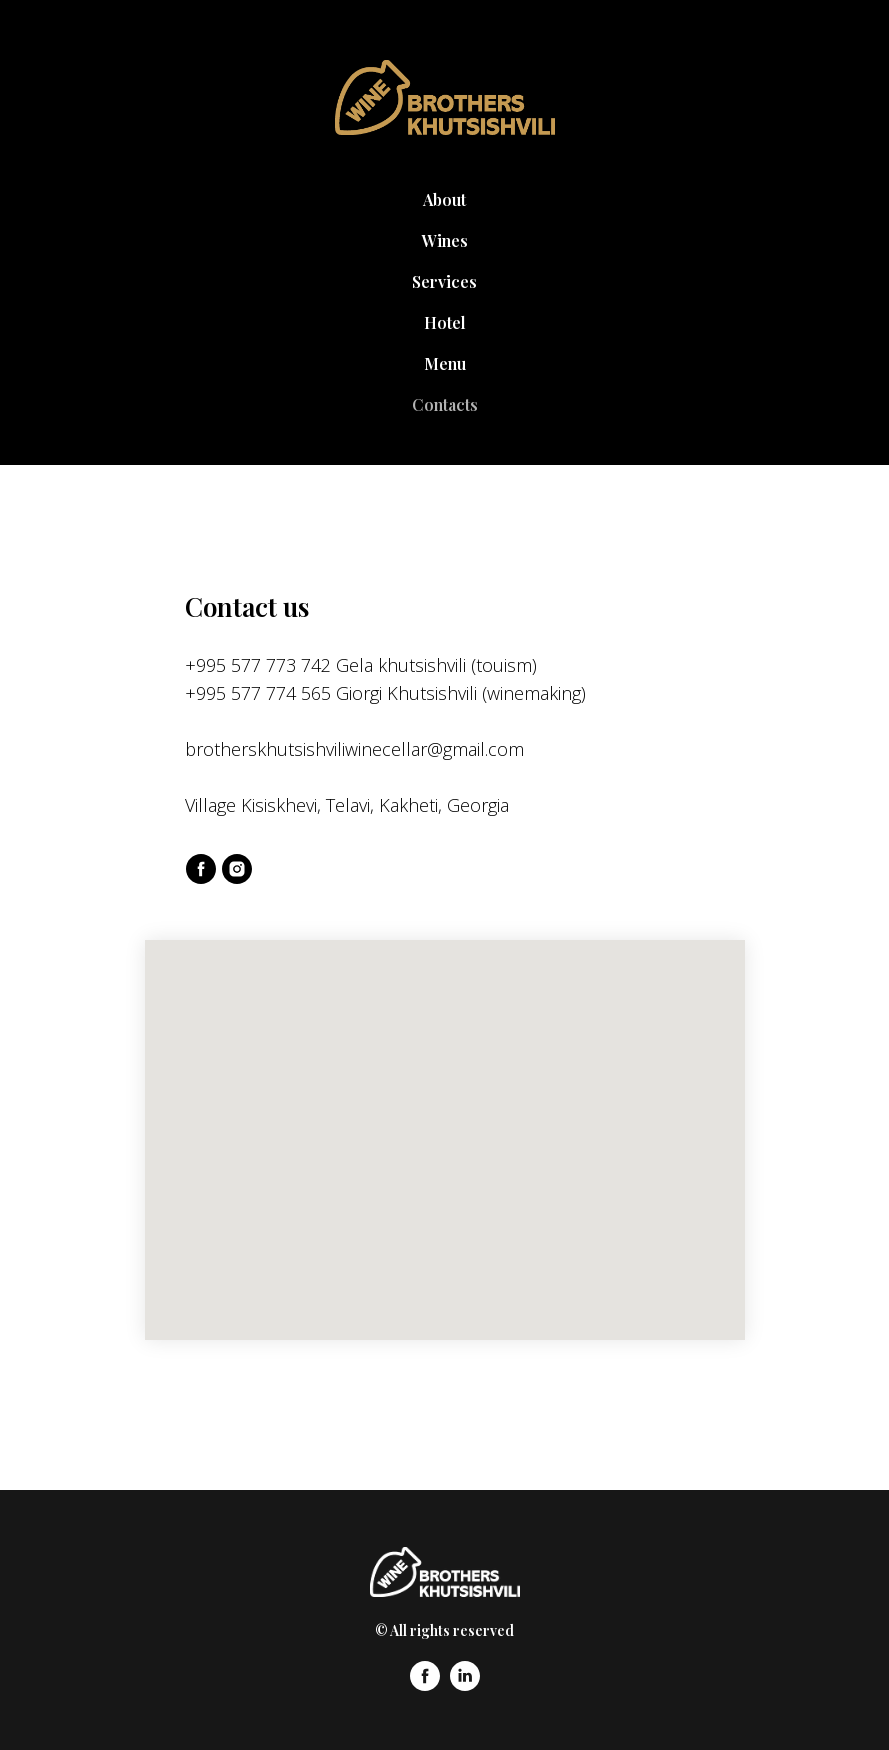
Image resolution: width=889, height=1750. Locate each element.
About (444, 199)
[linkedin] (465, 1685)
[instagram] (237, 869)
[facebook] (201, 869)
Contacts (445, 404)
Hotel (445, 322)
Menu (445, 363)
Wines (445, 240)
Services (444, 281)
